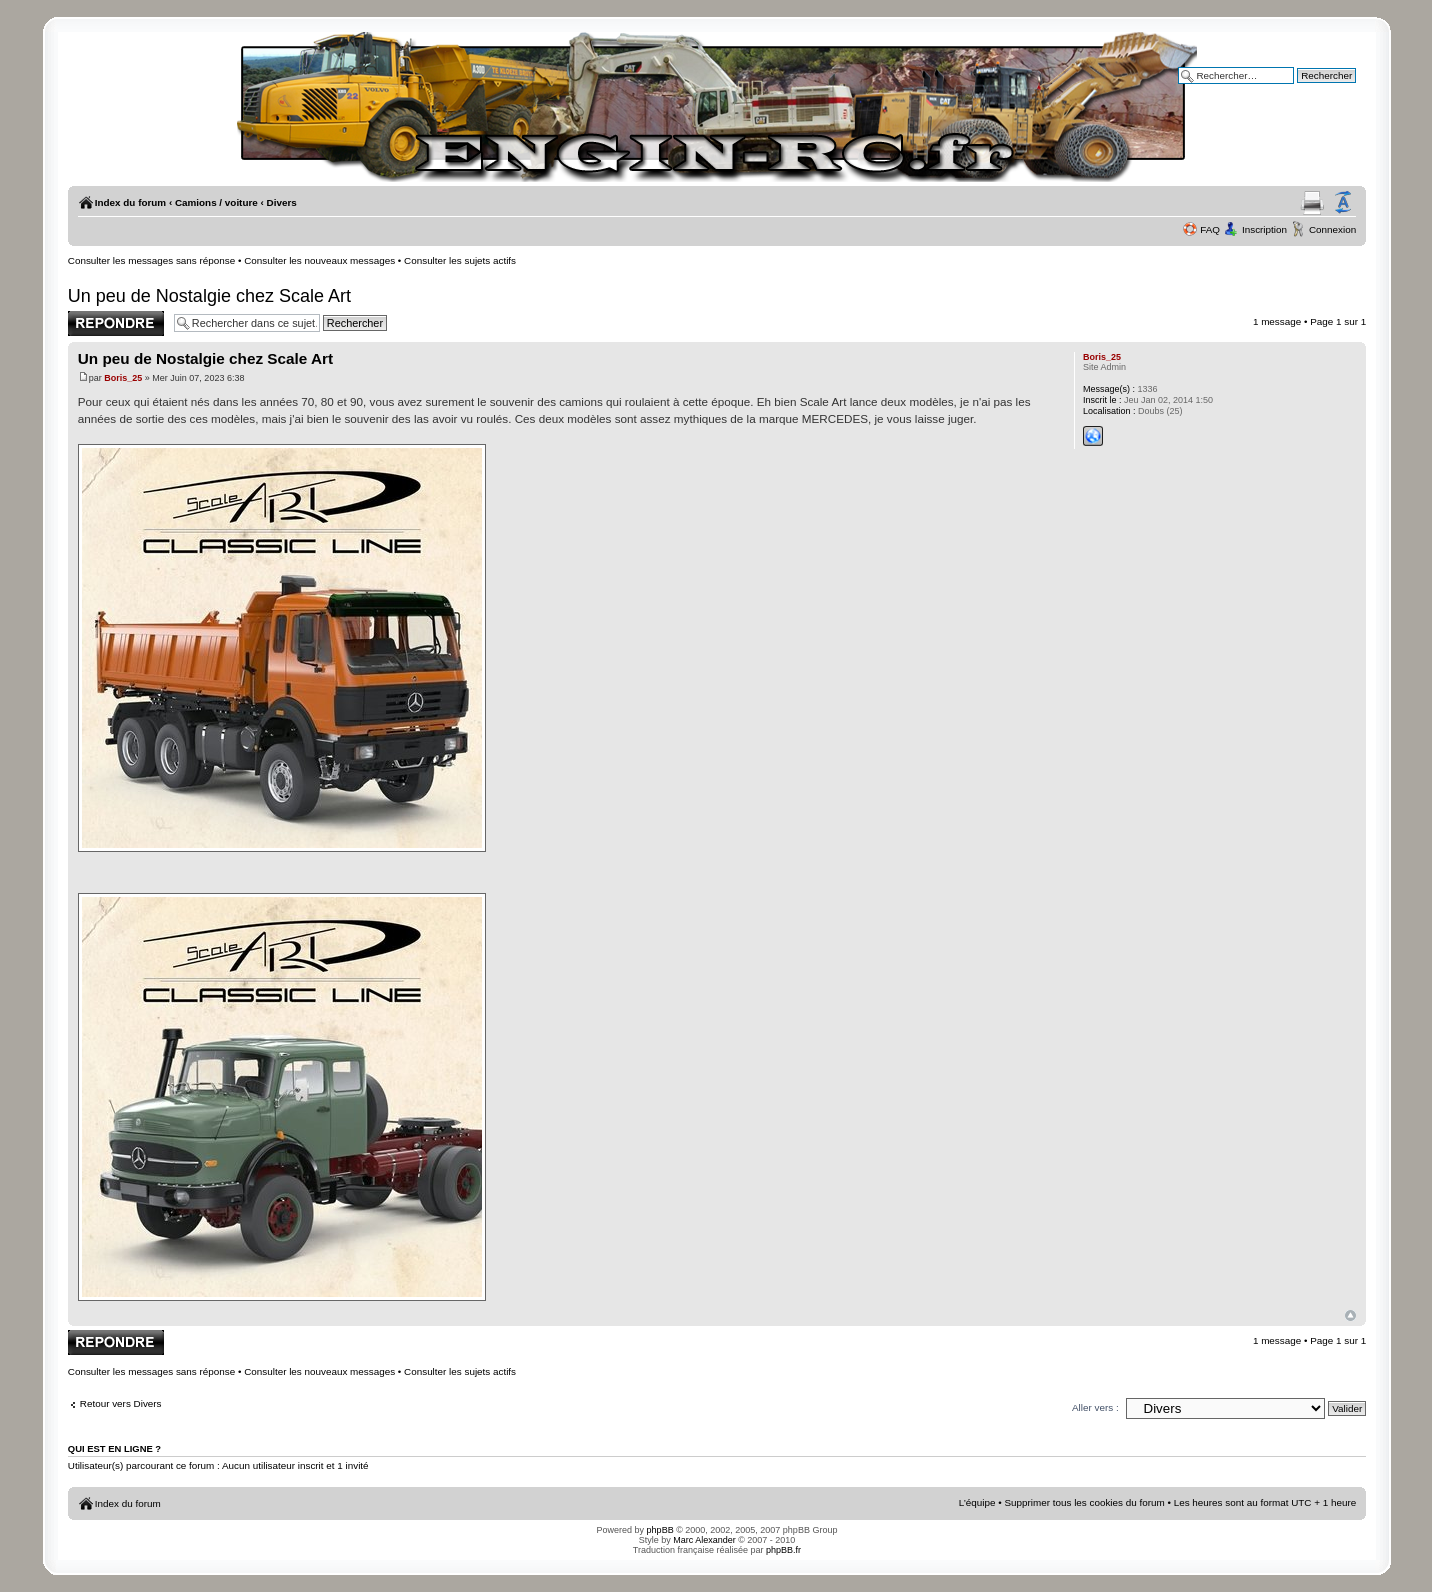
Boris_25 (123, 378)
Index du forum (130, 202)
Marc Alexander (704, 1540)
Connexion (1332, 229)
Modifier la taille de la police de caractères (1343, 203)
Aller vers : (1095, 1407)
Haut (1350, 1315)
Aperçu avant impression (1312, 203)
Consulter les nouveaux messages (319, 260)
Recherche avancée (1312, 89)
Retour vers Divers (121, 1403)
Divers (282, 202)
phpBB (660, 1530)
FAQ (1210, 229)
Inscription (1264, 229)
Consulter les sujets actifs (460, 260)
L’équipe (977, 1502)
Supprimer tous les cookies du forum (1084, 1502)
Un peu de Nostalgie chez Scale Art (209, 296)
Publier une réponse (116, 323)
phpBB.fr (783, 1550)
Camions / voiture (216, 202)
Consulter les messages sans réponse (151, 260)
